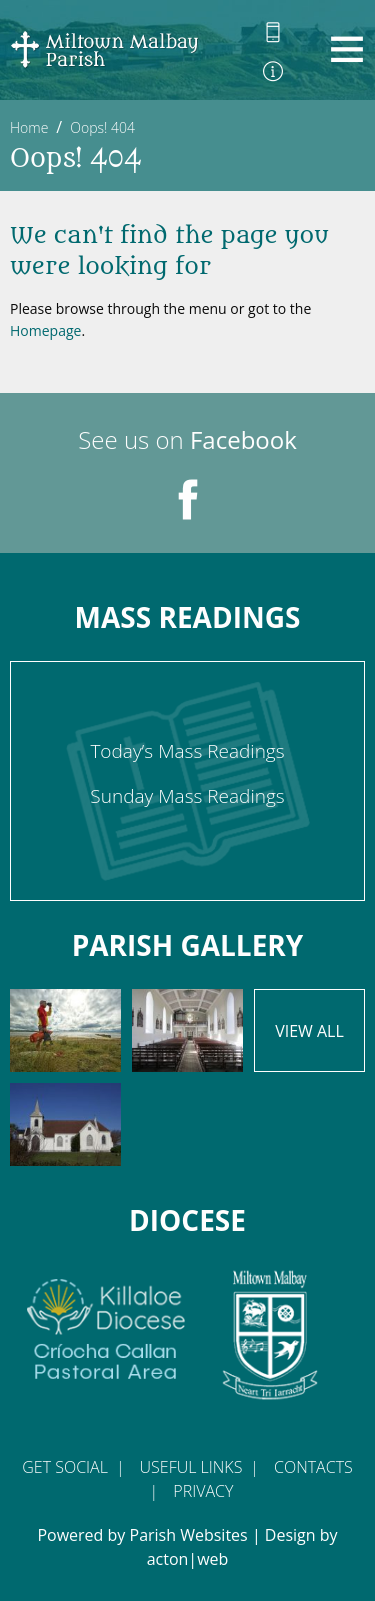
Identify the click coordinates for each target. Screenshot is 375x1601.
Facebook (243, 439)
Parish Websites (189, 1535)
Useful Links (191, 1467)
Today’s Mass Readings (187, 751)
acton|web (188, 1559)
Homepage (45, 330)
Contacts (313, 1467)
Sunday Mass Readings (187, 796)
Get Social (65, 1467)
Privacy (203, 1491)
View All (309, 1031)
